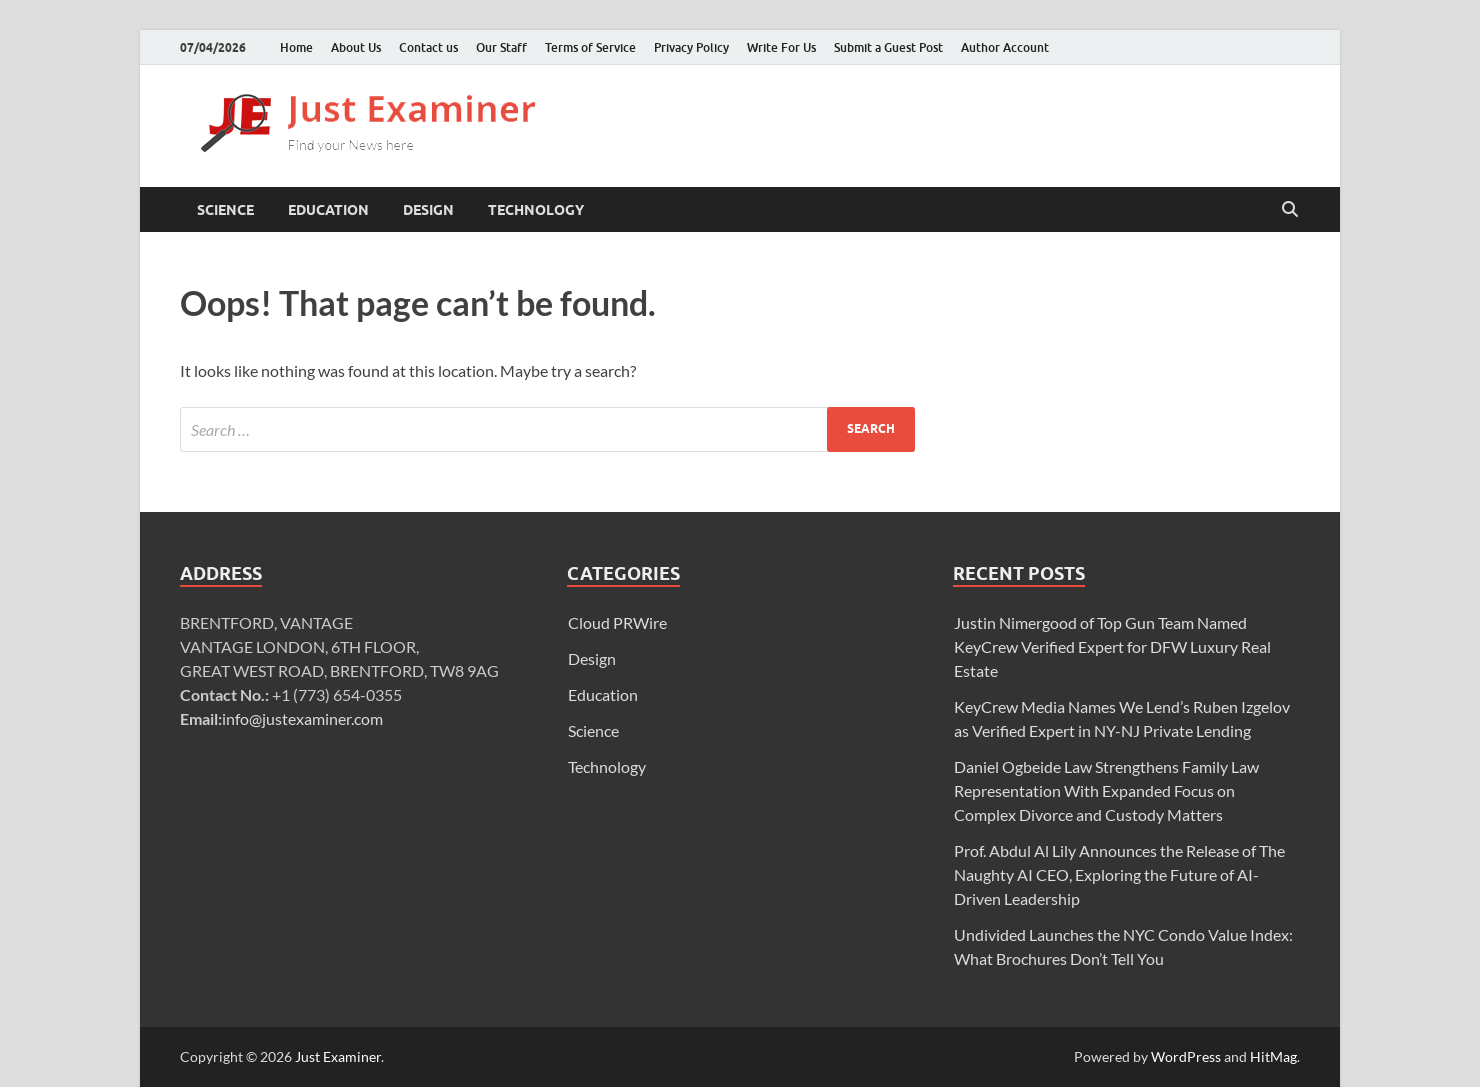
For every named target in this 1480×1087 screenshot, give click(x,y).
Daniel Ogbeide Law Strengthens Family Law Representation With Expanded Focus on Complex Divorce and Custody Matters (1106, 790)
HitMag (1273, 1056)
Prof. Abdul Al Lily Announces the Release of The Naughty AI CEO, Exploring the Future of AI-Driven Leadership (1119, 874)
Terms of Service (590, 47)
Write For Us (781, 47)
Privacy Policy (691, 47)
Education (328, 210)
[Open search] (1290, 210)
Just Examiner (338, 1056)
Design (428, 210)
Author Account (1005, 47)
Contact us (428, 47)
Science (225, 210)
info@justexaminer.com (302, 718)
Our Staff (501, 47)
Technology (536, 210)
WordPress (1186, 1056)
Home (296, 47)
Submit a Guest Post (888, 47)
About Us (356, 47)
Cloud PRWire (617, 622)
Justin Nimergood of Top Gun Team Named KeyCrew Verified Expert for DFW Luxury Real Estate (1112, 646)
